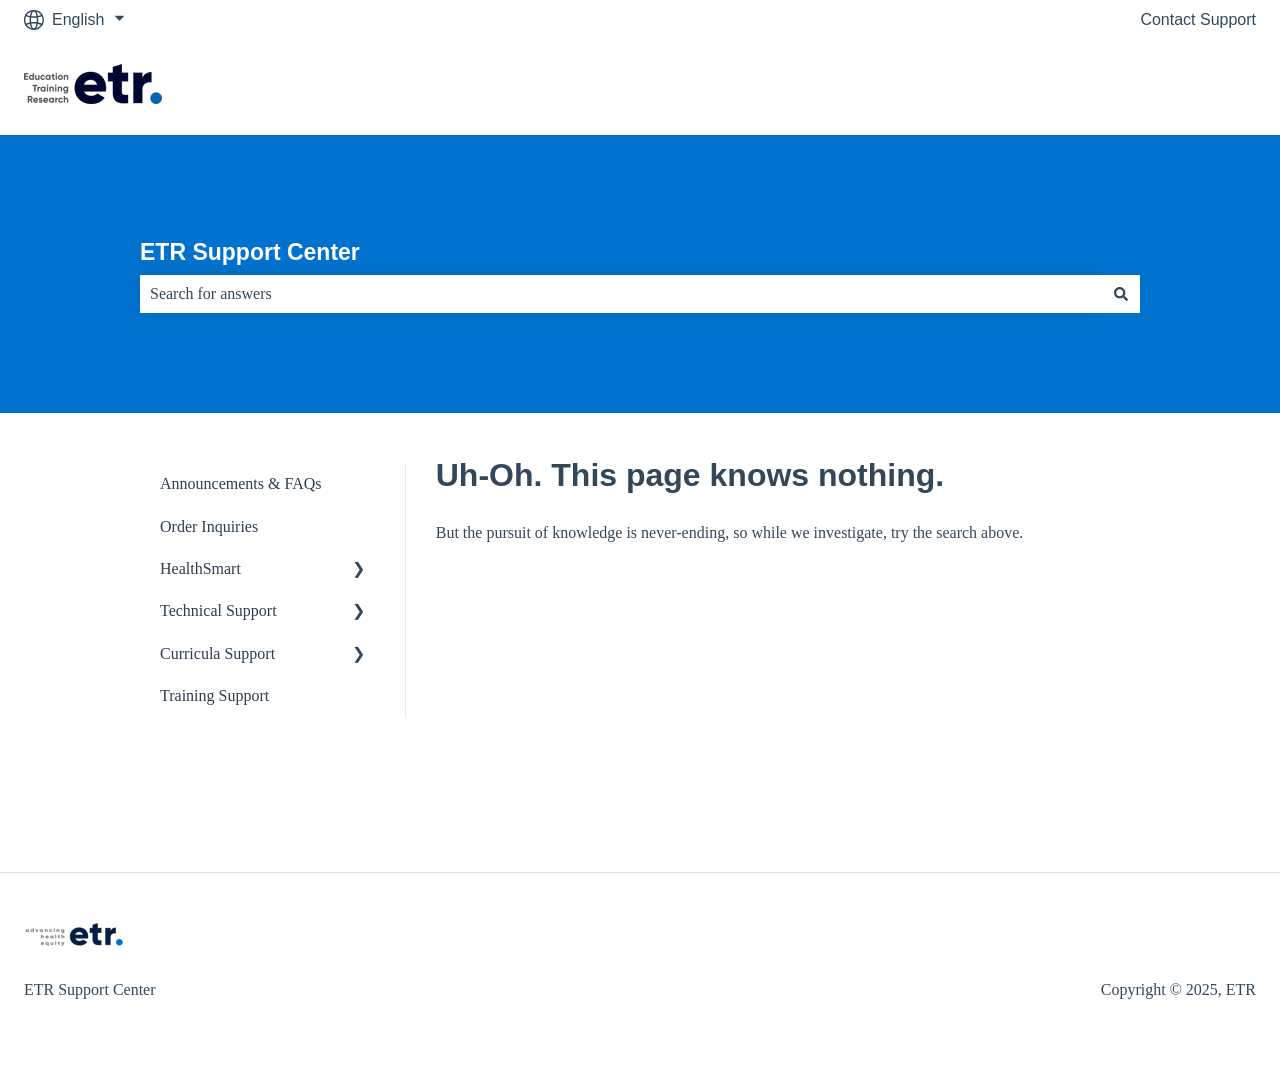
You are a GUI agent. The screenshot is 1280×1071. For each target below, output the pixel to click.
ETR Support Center (250, 252)
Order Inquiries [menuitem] (209, 526)
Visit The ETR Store (1165, 86)
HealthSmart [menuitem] (200, 568)
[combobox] (621, 294)
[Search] (1121, 294)
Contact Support (1198, 19)
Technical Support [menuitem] (218, 610)
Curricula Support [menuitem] (217, 653)
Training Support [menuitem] (214, 695)
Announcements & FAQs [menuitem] (240, 483)
